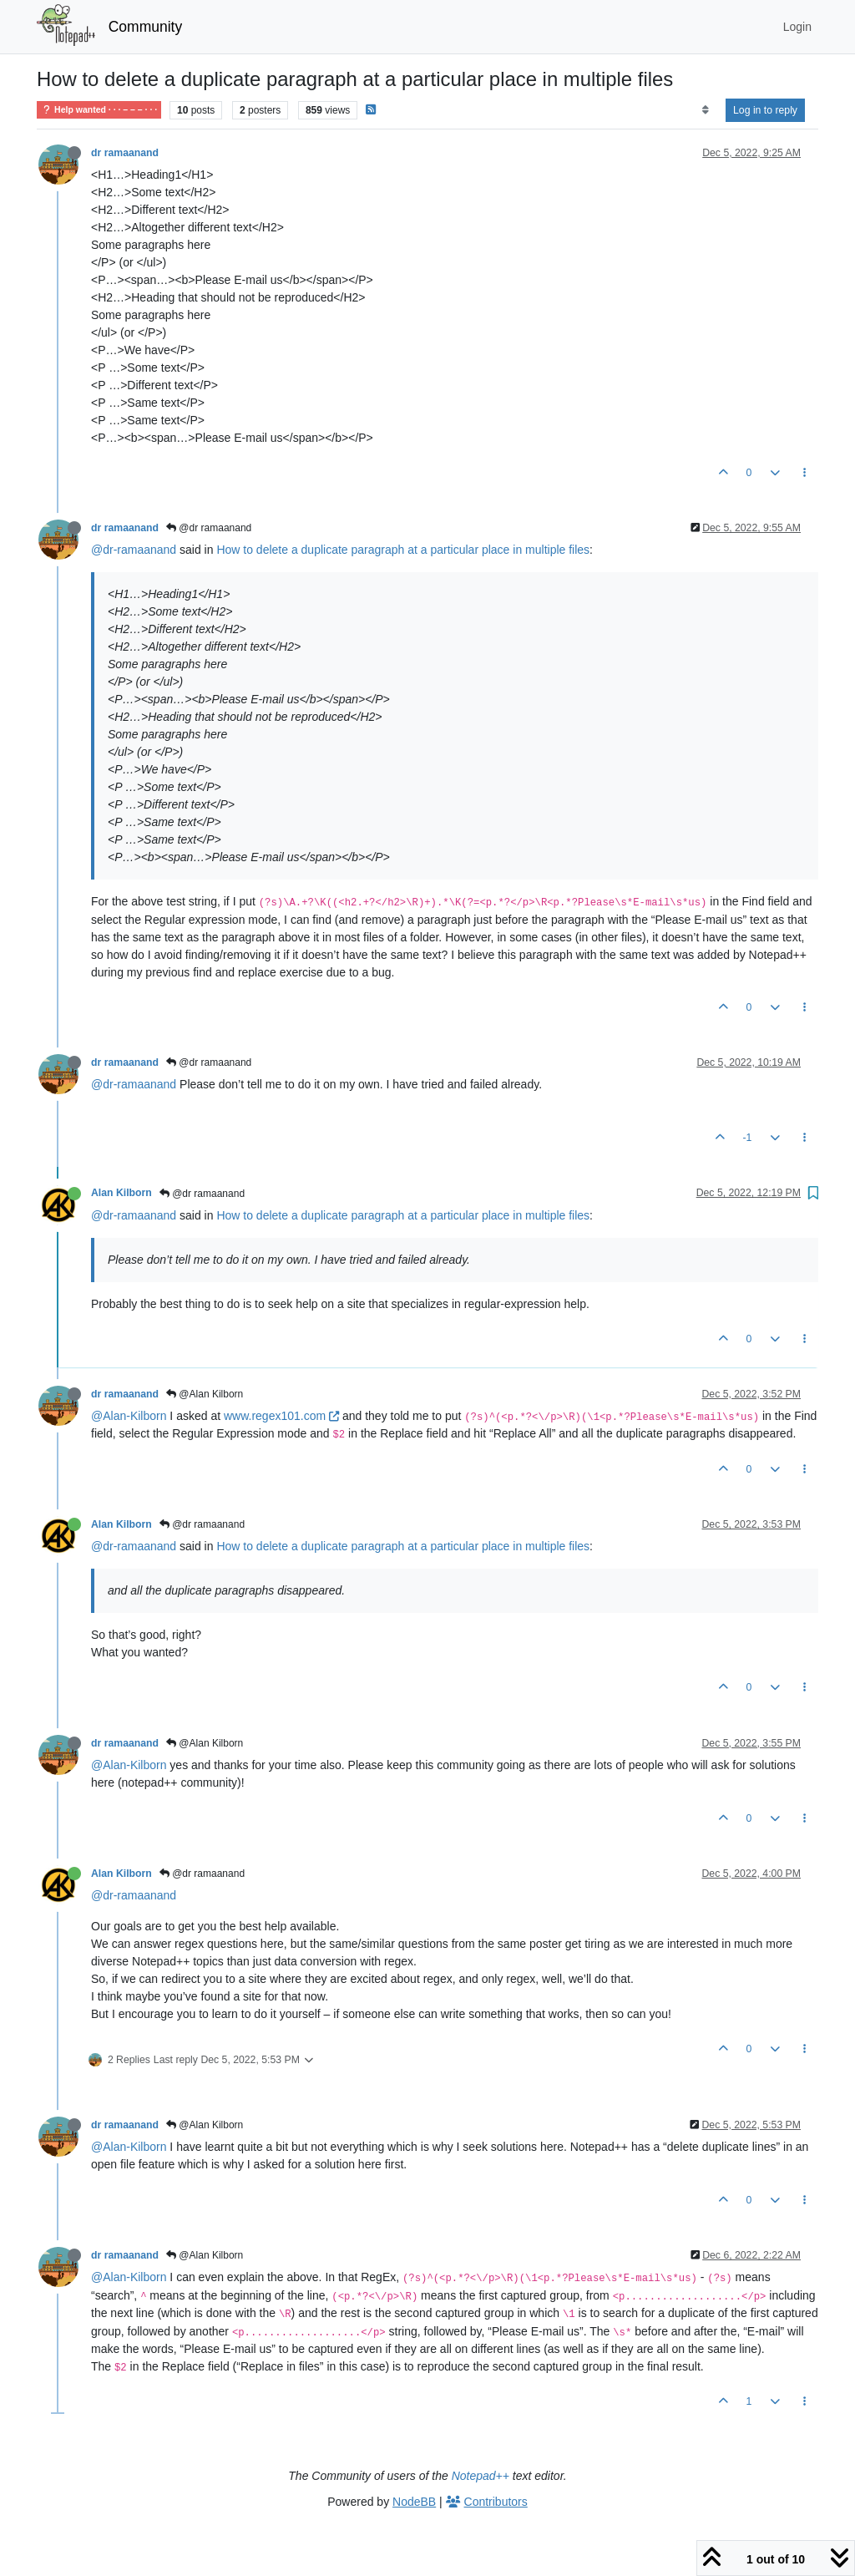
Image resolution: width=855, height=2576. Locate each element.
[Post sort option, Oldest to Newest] (705, 110)
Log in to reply (765, 110)
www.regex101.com (281, 1415)
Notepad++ (480, 2475)
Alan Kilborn (121, 1193)
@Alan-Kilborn (128, 1415)
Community (146, 26)
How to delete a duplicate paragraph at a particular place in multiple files (402, 549)
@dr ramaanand (208, 528)
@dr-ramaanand (133, 549)
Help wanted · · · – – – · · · (99, 109)
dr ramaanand (125, 153)
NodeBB (414, 2501)
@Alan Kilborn (204, 1394)
